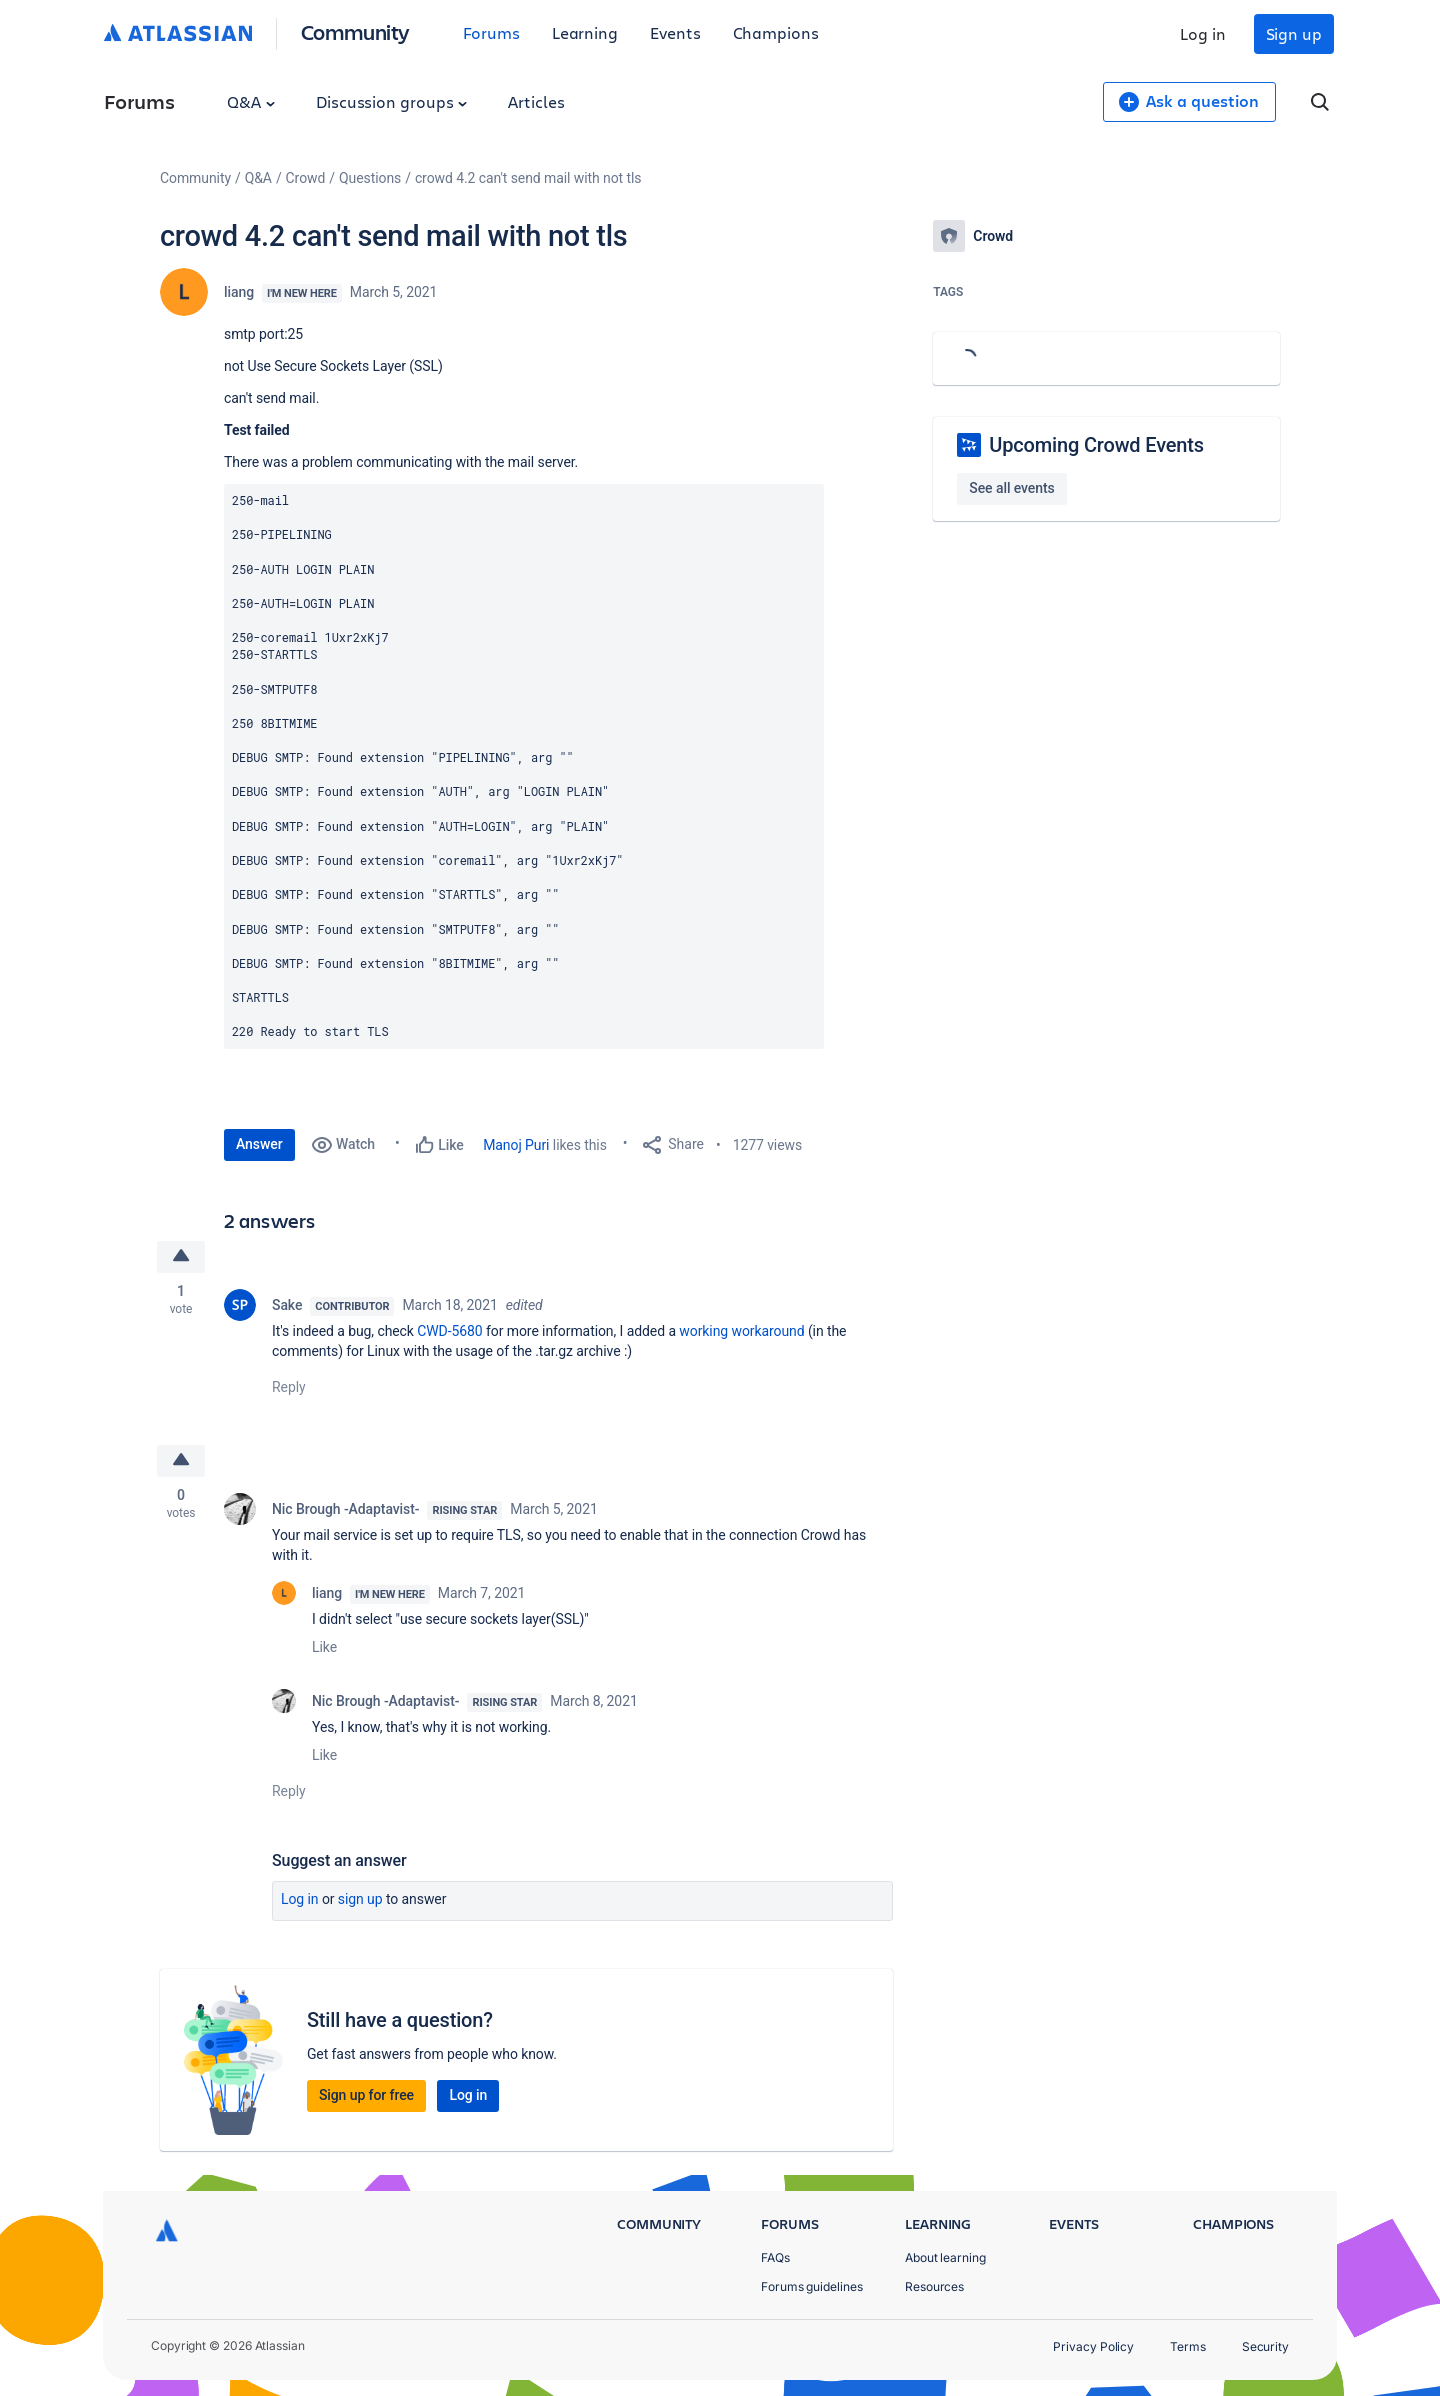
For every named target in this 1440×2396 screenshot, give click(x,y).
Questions (370, 178)
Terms (1188, 2346)
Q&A (251, 101)
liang (239, 292)
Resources (934, 2286)
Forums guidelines (812, 2286)
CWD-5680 (449, 1331)
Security (1265, 2346)
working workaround (741, 1331)
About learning (945, 2257)
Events (675, 32)
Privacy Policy (1093, 2346)
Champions (776, 32)
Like (324, 1647)
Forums (491, 32)
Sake (287, 1305)
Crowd (306, 178)
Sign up (1294, 33)
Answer (259, 1144)
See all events (1011, 488)
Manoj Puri (516, 1145)
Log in (1203, 33)
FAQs (775, 2257)
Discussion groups (392, 101)
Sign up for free (366, 2095)
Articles (536, 101)
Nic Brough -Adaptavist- (345, 1509)
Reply (289, 1387)
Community (355, 31)
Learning (585, 32)
